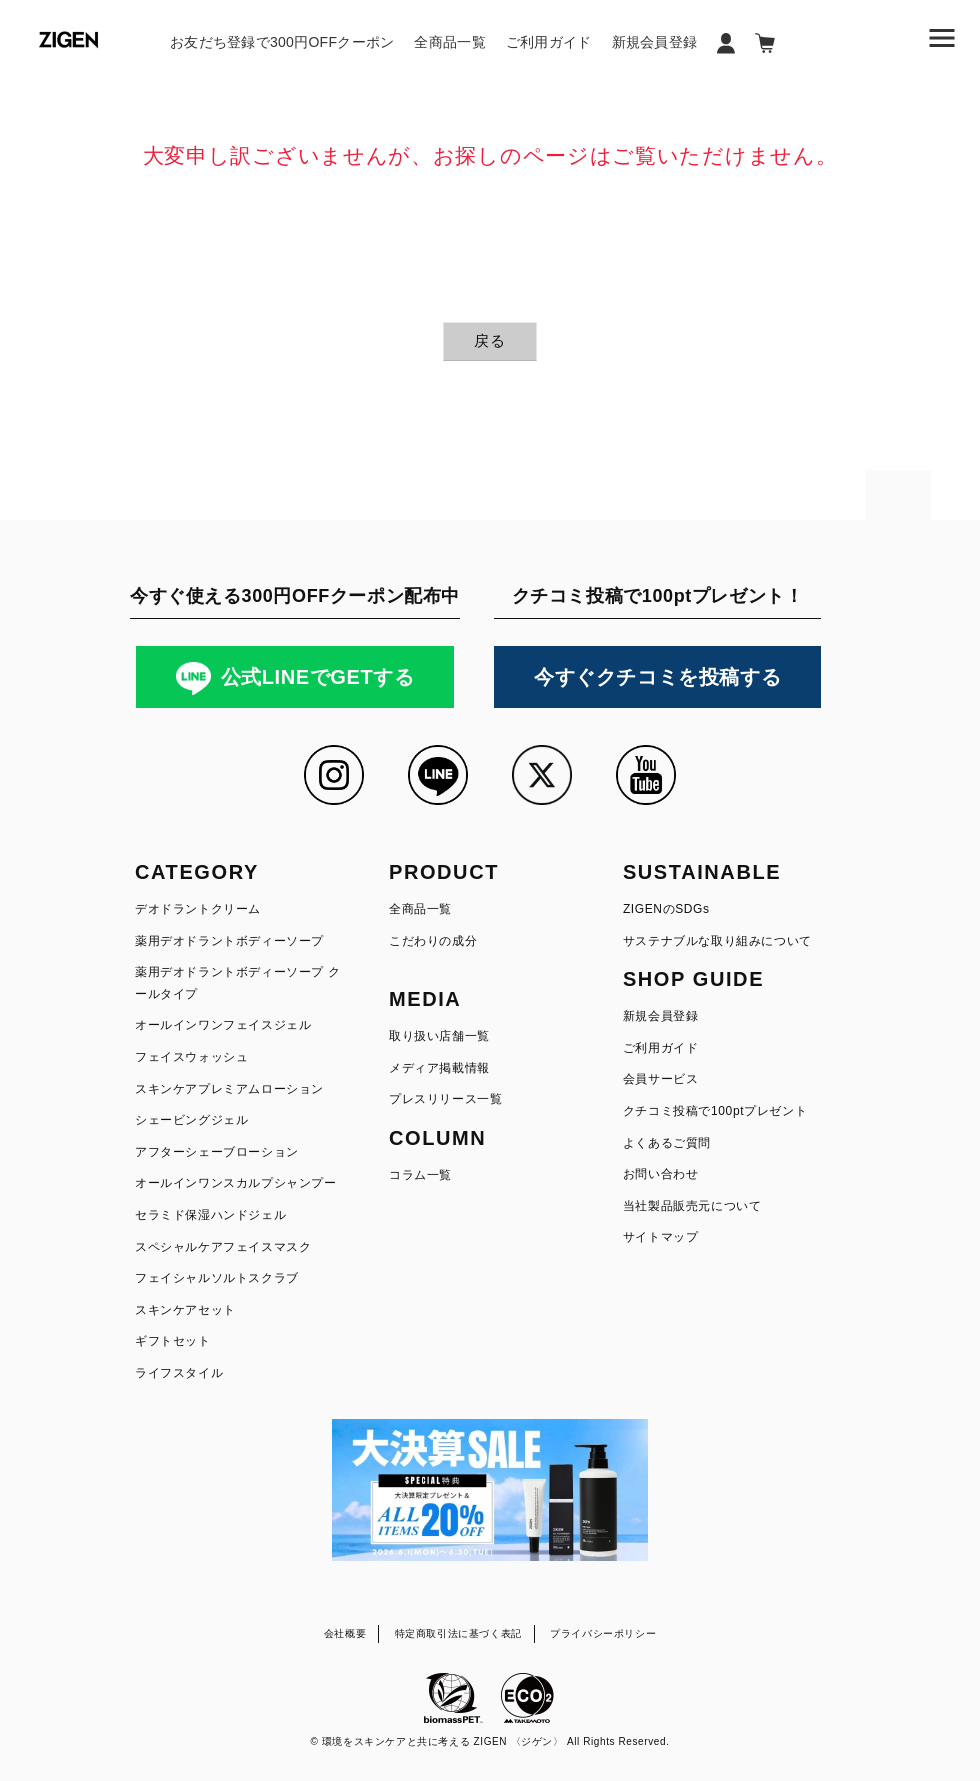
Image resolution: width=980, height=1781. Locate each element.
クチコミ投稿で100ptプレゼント (715, 1111)
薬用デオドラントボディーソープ (229, 941)
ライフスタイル (179, 1373)
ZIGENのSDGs (666, 909)
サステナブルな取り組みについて (717, 941)
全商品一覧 (449, 42)
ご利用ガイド (549, 42)
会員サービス (661, 1079)
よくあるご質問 (667, 1143)
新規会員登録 (655, 42)
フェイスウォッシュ (191, 1057)
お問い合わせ (661, 1174)
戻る (489, 340)
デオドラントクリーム (198, 909)
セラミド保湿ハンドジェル (210, 1215)
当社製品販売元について (692, 1206)
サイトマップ (661, 1237)
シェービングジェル (191, 1120)
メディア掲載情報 (439, 1068)
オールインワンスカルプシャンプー (236, 1183)
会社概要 (345, 1633)
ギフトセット (173, 1341)
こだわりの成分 (433, 941)
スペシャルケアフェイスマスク (223, 1247)
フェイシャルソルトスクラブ (217, 1278)
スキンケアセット (185, 1310)
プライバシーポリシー (603, 1633)
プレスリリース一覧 (445, 1099)
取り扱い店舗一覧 (439, 1036)
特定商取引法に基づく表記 (458, 1633)
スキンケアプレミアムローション (229, 1089)
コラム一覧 (420, 1175)
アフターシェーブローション (217, 1152)
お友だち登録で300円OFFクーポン (282, 42)
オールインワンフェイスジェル (223, 1025)
